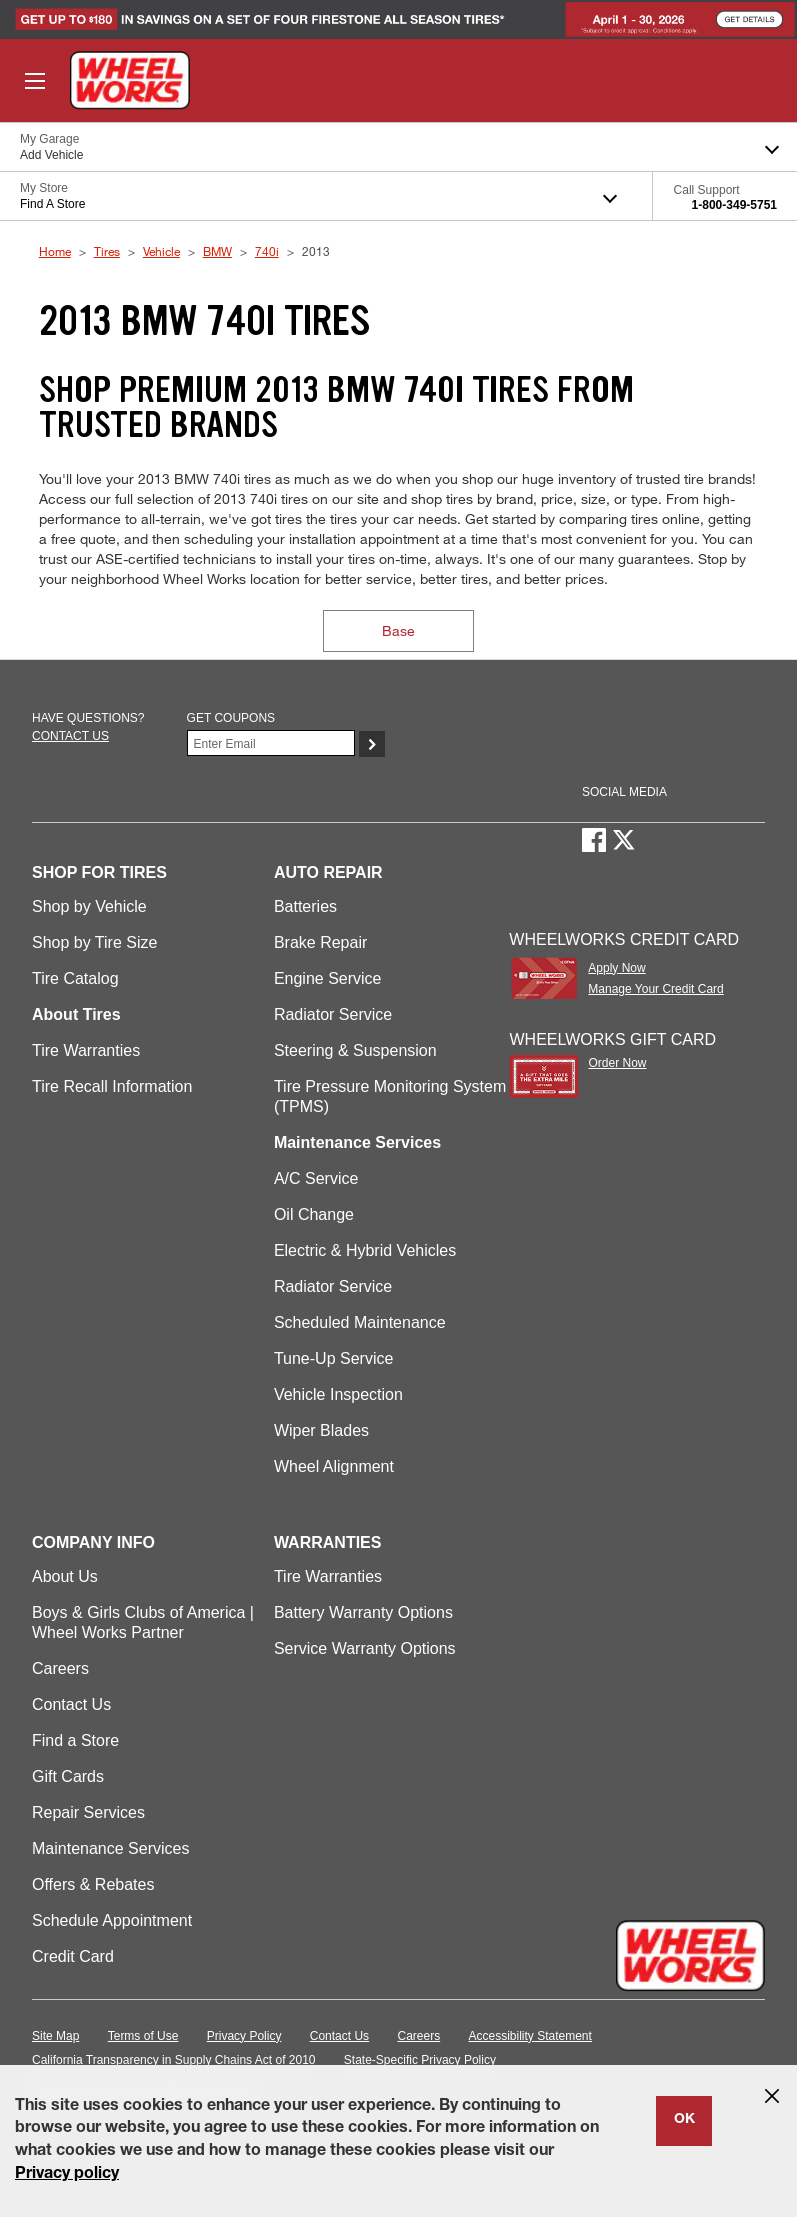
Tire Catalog (75, 978)
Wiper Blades (321, 1430)
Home (55, 251)
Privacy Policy (244, 2036)
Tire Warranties (86, 1050)
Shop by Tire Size (94, 942)
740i (267, 251)
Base (398, 630)
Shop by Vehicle (89, 906)
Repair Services (88, 1812)
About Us (65, 1576)
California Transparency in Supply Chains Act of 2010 (174, 2060)
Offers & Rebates (93, 1884)
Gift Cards (68, 1776)
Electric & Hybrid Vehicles (365, 1250)
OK (684, 2120)
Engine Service (328, 978)
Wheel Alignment (334, 1466)
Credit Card (73, 1956)
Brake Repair (320, 942)
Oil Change (314, 1214)
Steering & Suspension (355, 1050)
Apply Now (616, 968)
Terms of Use (143, 2036)
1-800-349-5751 (734, 205)
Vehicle (161, 251)
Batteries (305, 906)
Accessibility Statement (530, 2036)
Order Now (617, 1063)
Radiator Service (333, 1014)
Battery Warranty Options (363, 1612)
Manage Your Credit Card (655, 989)
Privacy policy (67, 2175)
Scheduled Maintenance (360, 1322)
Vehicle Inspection (338, 1394)
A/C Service (316, 1178)
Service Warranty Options (365, 1648)
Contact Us (71, 1704)
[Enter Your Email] (271, 743)
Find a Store (75, 1740)
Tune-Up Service (333, 1358)
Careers (60, 1668)
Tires (107, 251)
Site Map (55, 2036)
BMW (217, 251)
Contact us (70, 736)
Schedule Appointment (112, 1920)
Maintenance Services (110, 1848)
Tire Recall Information (112, 1086)
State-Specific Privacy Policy (420, 2060)
